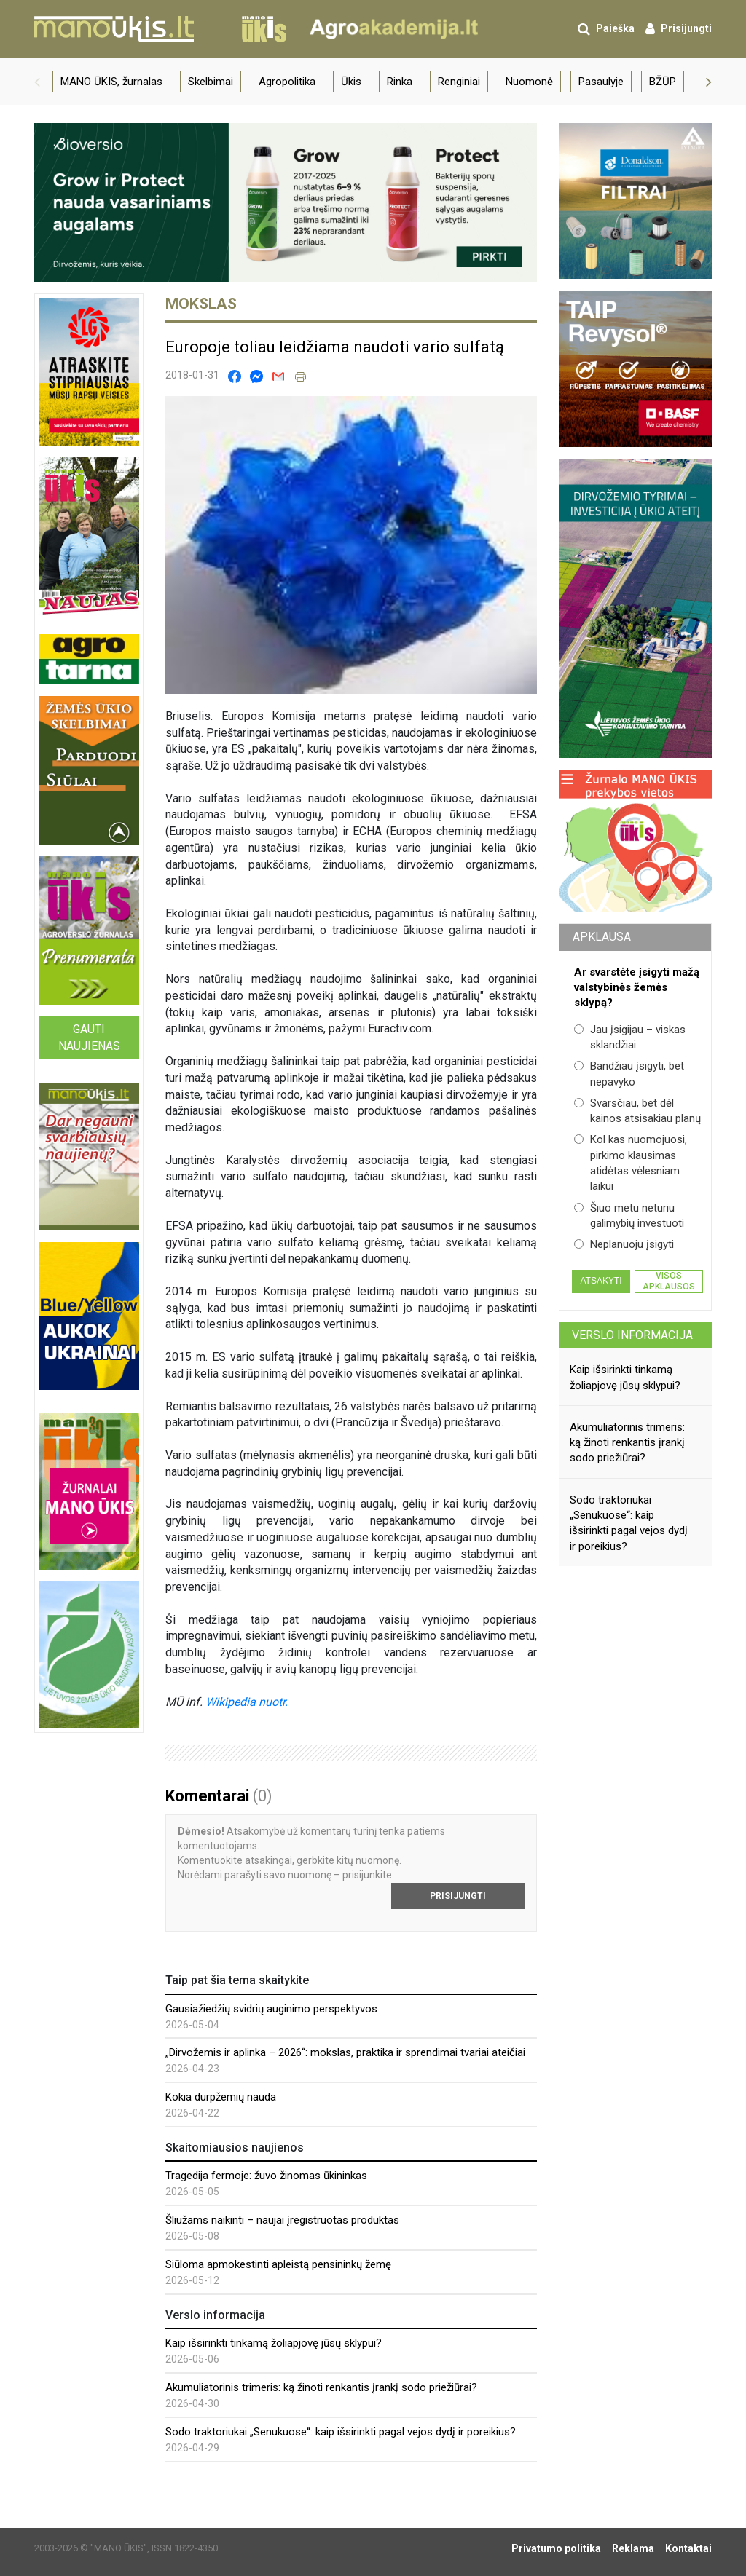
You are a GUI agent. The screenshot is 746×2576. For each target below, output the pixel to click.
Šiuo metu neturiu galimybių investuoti (629, 1215)
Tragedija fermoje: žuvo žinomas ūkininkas (266, 2175)
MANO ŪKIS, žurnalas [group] (111, 81)
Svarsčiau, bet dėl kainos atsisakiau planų (637, 1111)
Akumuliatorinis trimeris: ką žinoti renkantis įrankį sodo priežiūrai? (321, 2387)
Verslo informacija (632, 1335)
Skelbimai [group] (210, 81)
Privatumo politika (556, 2548)
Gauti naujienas (89, 1037)
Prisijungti (458, 1896)
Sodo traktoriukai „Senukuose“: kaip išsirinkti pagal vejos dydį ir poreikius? (340, 2431)
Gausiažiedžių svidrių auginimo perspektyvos (271, 2008)
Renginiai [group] (459, 81)
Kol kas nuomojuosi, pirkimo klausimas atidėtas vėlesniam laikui (630, 1163)
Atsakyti (600, 1281)
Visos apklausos (669, 1281)
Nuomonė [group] (529, 81)
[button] (37, 81)
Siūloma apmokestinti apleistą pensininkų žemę (278, 2264)
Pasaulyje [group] (601, 81)
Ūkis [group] (351, 81)
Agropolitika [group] (287, 81)
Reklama (633, 2548)
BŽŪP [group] (662, 81)
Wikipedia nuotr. (246, 1702)
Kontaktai (688, 2548)
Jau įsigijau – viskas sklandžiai (630, 1037)
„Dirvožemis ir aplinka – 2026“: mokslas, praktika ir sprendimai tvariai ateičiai (345, 2052)
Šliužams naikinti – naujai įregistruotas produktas (282, 2220)
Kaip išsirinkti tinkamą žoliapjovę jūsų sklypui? (273, 2343)
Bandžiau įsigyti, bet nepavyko (629, 1073)
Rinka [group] (399, 81)
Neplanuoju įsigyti (624, 1244)
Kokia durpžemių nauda (220, 2096)
